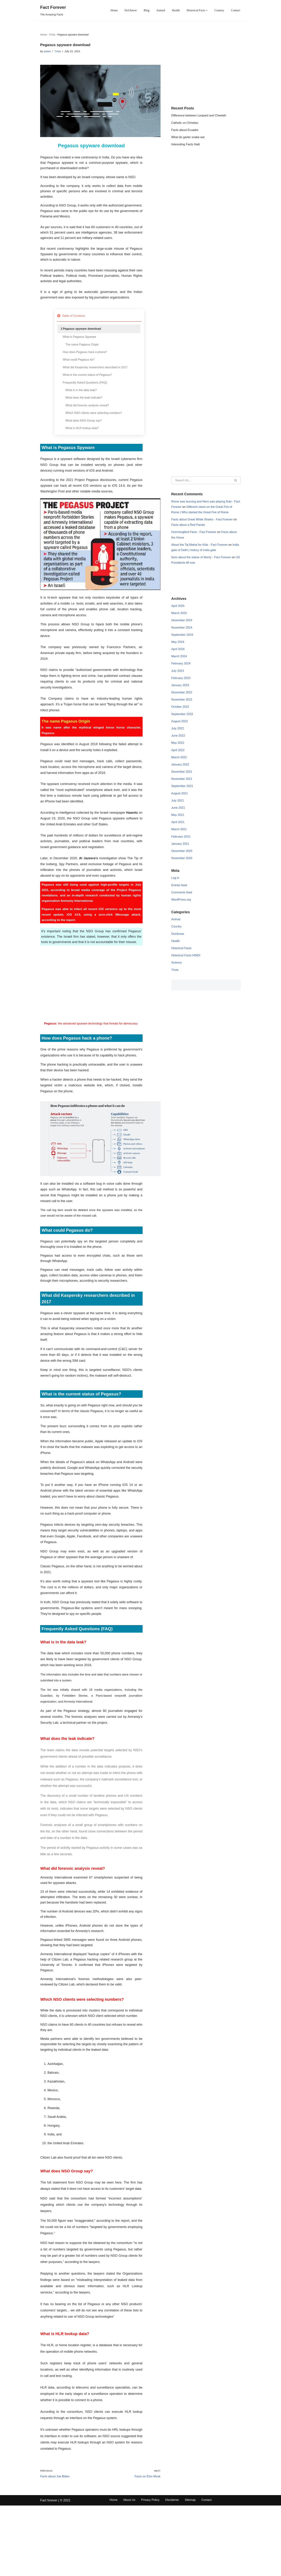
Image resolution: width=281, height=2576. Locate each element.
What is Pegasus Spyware (79, 354)
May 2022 (178, 781)
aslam (48, 52)
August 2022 (180, 757)
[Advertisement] (206, 69)
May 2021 (178, 860)
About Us (130, 2570)
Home (107, 10)
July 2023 (178, 702)
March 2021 (179, 876)
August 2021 (180, 837)
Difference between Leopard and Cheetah (201, 119)
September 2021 (183, 829)
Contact (235, 10)
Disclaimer (176, 2570)
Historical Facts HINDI (187, 1014)
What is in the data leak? (81, 407)
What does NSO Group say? (83, 437)
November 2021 (182, 821)
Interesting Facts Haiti (187, 150)
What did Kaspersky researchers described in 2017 (95, 384)
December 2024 (182, 646)
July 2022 (178, 765)
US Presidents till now (187, 584)
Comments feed (182, 945)
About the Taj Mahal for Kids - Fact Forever (202, 563)
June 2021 (178, 852)
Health (172, 10)
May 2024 (178, 670)
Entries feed (180, 937)
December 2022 (182, 726)
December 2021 (182, 813)
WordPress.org (182, 953)
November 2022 (182, 733)
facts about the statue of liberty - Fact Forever (203, 578)
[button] (205, 10)
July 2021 (178, 845)
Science (177, 1022)
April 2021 (178, 868)
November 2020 (182, 908)
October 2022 (181, 741)
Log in (175, 929)
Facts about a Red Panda (194, 542)
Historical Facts (182, 1006)
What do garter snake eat (189, 142)
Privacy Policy (153, 2570)
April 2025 (178, 631)
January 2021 (181, 892)
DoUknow (124, 10)
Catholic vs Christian (186, 126)
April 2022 (178, 789)
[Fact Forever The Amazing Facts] (53, 10)
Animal (156, 10)
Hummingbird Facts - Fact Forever (195, 549)
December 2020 (182, 900)
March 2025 (179, 638)
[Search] (201, 487)
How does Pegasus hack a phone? (85, 369)
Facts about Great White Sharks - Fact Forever (204, 535)
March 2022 (179, 797)
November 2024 (182, 654)
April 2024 (178, 678)
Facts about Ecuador (186, 134)
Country (218, 10)
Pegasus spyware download (82, 345)
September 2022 (183, 749)
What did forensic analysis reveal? (87, 422)
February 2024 (181, 694)
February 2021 (181, 884)
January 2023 (181, 718)
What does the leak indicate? (83, 415)
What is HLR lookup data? (82, 445)
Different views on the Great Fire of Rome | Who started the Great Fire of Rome (203, 521)
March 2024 (179, 686)
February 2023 (181, 710)
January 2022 (181, 805)
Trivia (52, 35)
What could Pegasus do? (79, 377)
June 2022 (178, 773)
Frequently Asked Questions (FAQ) (85, 399)
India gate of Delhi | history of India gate (199, 570)
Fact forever (48, 2571)
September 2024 (183, 662)
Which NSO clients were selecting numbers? (93, 430)
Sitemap (195, 2570)
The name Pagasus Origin (82, 361)
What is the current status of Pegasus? (87, 392)
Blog (141, 10)
